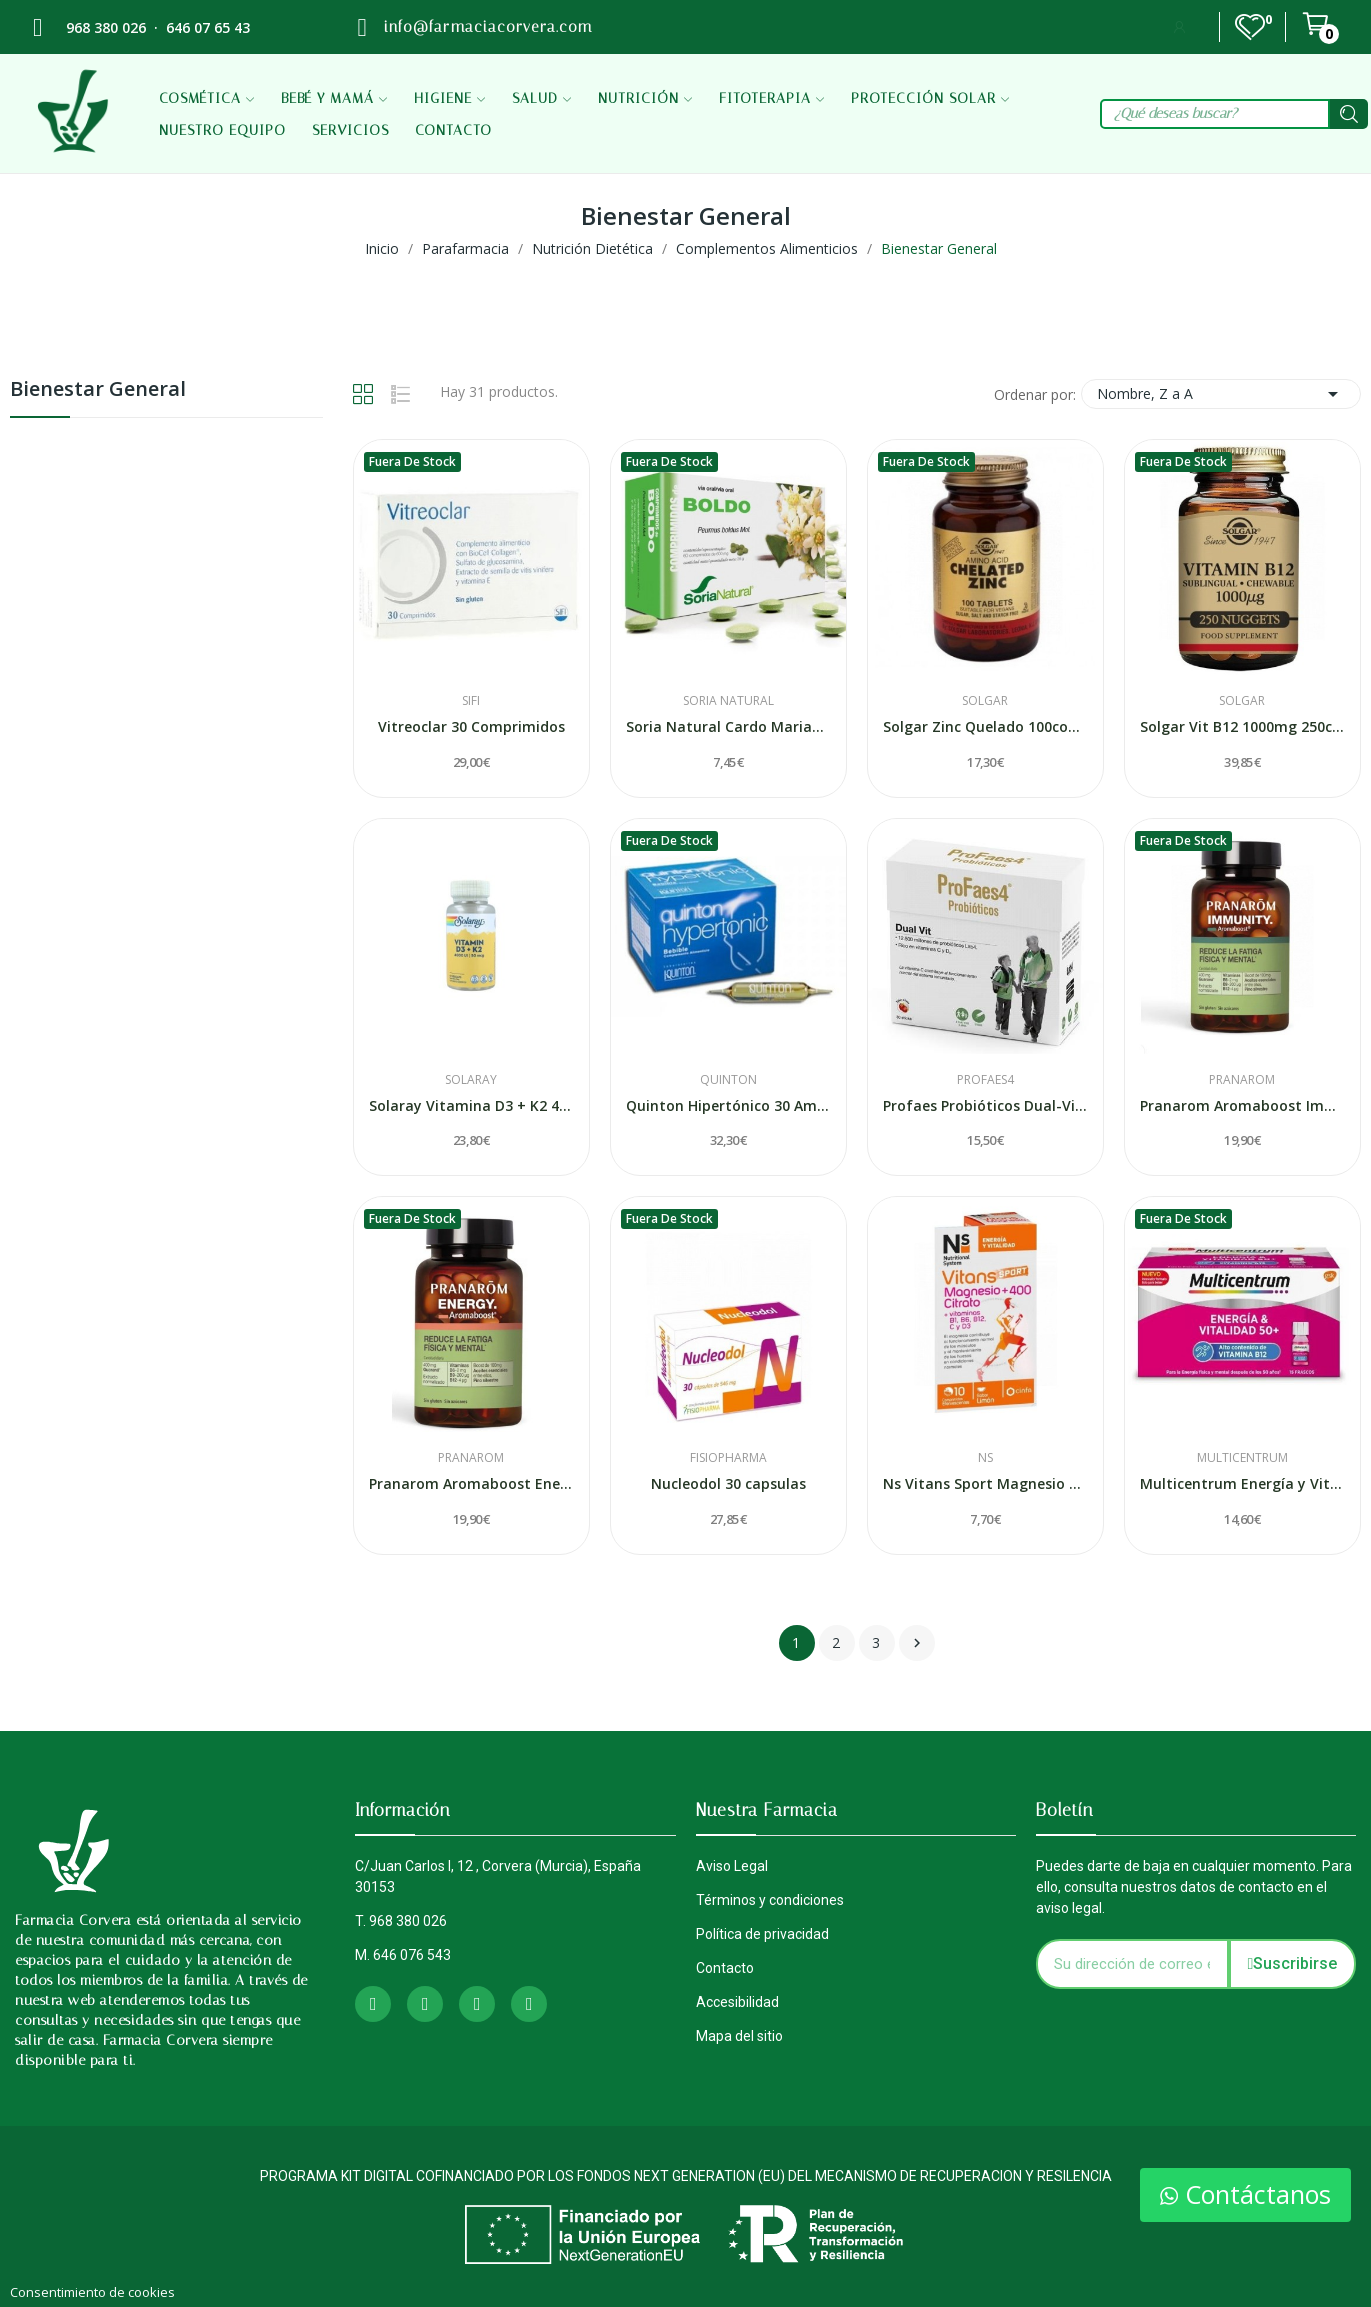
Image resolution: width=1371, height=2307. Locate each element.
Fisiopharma (728, 1458)
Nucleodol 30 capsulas (728, 1483)
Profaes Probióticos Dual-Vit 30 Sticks (985, 1105)
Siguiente (917, 1643)
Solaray (471, 1080)
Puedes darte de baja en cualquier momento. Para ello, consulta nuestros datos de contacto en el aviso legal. (1194, 1887)
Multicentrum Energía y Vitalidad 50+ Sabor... (1242, 1483)
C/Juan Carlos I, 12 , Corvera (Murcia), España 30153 (498, 1876)
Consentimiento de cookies (92, 2292)
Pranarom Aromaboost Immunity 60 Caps (1242, 1105)
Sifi (471, 701)
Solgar (985, 701)
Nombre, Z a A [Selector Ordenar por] (1221, 394)
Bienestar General (98, 390)
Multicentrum (1242, 1458)
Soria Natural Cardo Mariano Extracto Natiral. (728, 726)
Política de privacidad (762, 1934)
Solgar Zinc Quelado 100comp (985, 726)
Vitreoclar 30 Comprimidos (471, 726)
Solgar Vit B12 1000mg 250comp (1242, 726)
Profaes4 (985, 1080)
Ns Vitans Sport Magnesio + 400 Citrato (985, 1483)
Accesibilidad (737, 2002)
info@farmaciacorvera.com (488, 27)
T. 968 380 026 (401, 1921)
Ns (985, 1458)
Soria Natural (728, 701)
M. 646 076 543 (403, 1955)
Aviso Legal (732, 1866)
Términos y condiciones (770, 1900)
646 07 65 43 (208, 27)
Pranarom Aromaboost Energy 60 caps (471, 1483)
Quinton (728, 1080)
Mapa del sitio (739, 2036)
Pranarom (1242, 1080)
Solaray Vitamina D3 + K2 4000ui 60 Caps (471, 1105)
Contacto (725, 1968)
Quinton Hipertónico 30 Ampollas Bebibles (728, 1105)
